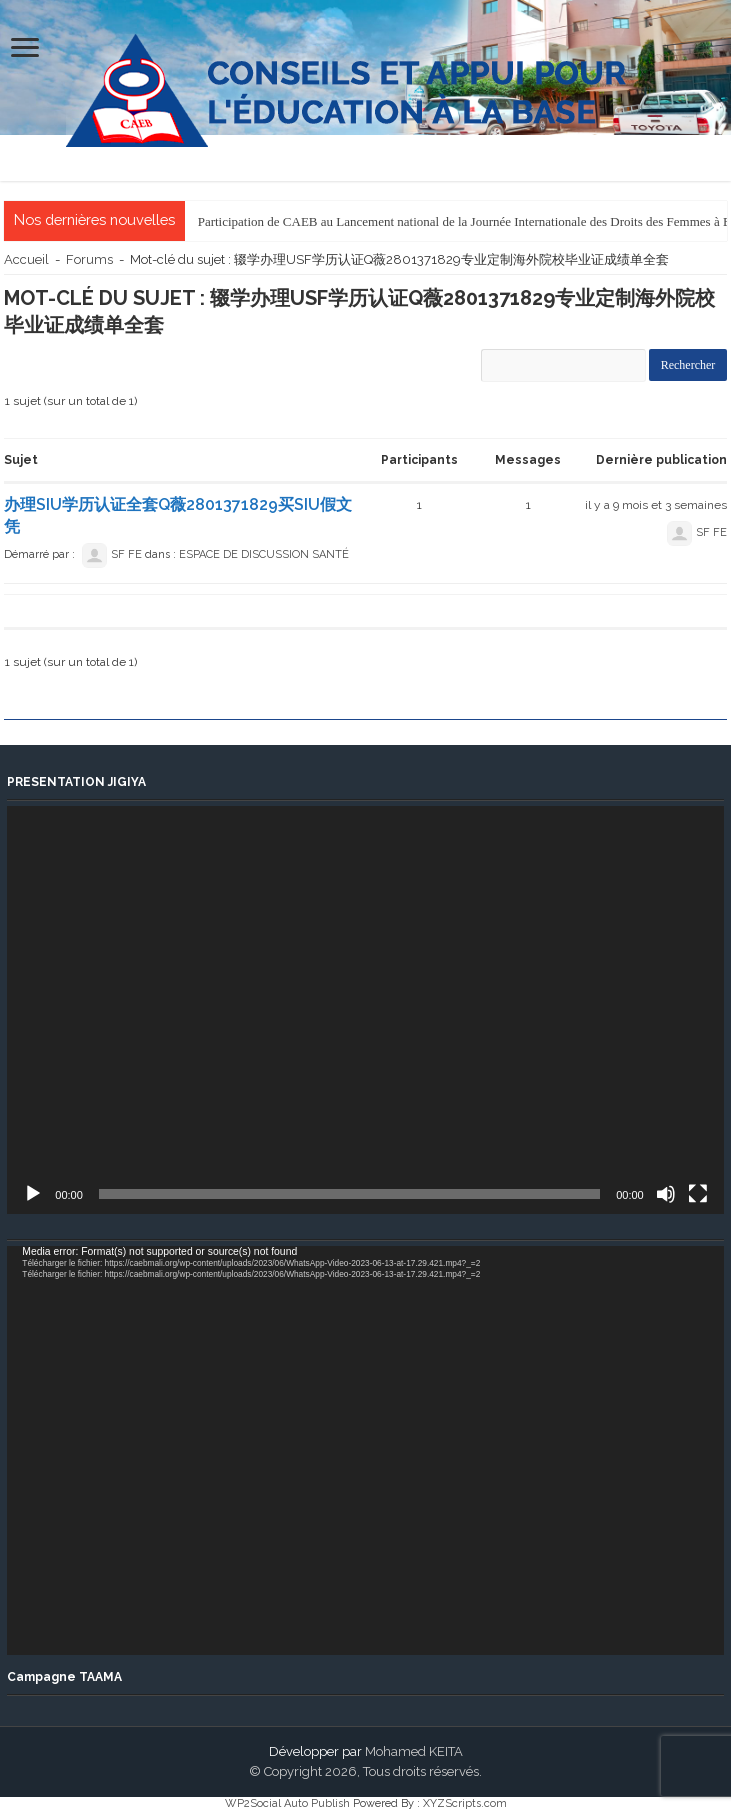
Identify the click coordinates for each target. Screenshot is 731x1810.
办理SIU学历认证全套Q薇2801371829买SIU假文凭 (178, 515)
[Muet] (666, 1194)
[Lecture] (33, 1194)
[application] (365, 1010)
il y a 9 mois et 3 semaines (656, 505)
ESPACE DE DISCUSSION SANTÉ (264, 554)
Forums (89, 259)
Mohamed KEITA (414, 1751)
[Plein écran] (698, 1194)
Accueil (26, 259)
